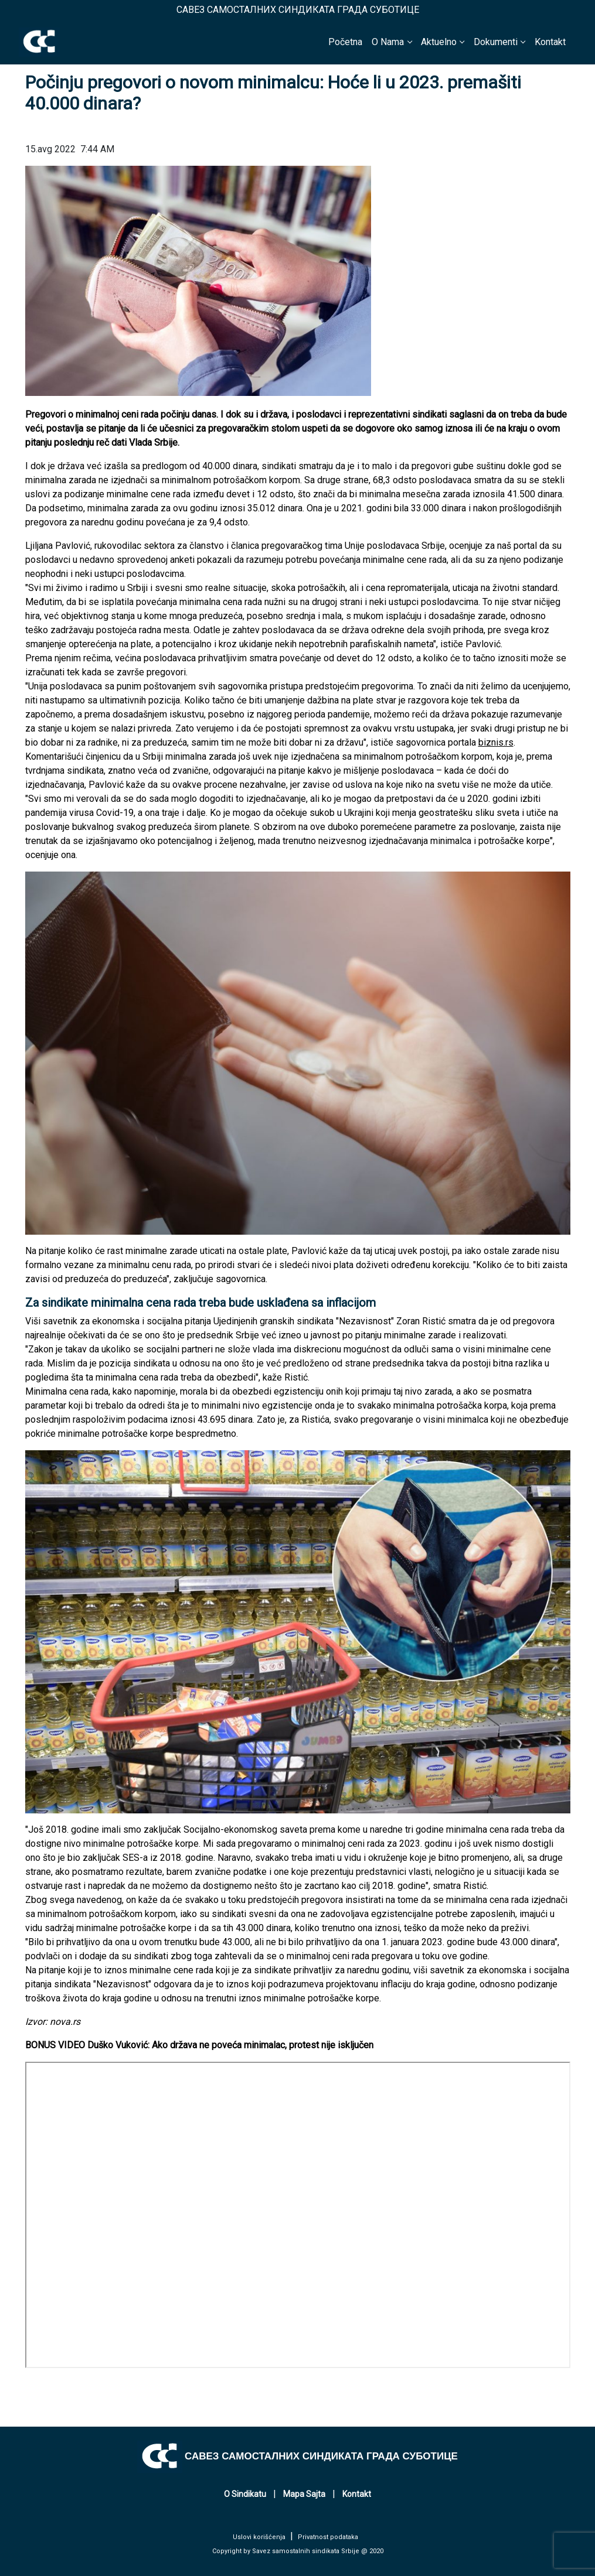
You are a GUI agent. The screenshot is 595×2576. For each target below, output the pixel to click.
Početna (345, 41)
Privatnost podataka (328, 2537)
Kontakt (550, 41)
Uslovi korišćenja (259, 2537)
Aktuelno (439, 41)
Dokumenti (496, 41)
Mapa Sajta (304, 2494)
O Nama (388, 41)
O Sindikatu (245, 2494)
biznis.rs (496, 742)
